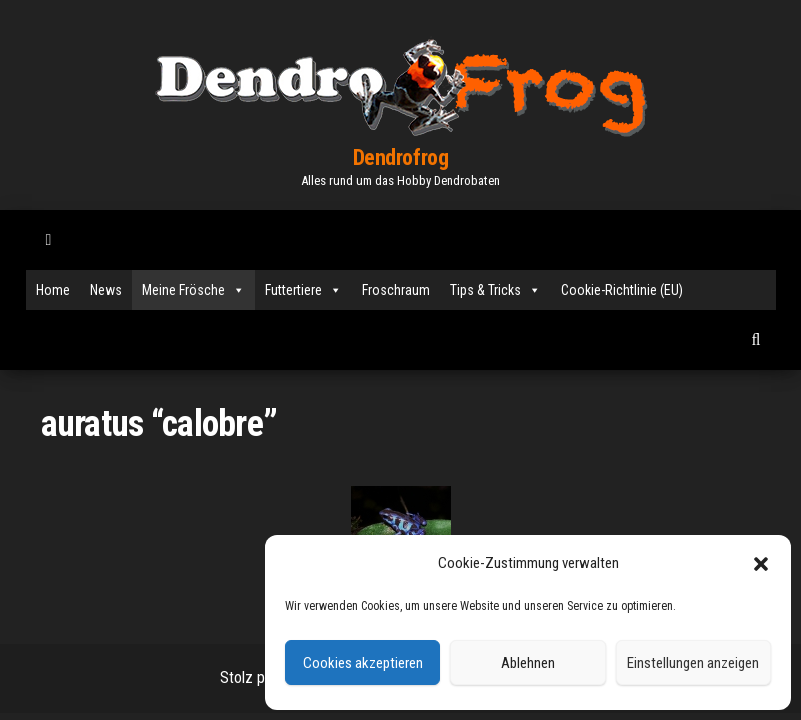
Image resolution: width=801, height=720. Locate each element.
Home (53, 290)
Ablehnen (528, 663)
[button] (761, 564)
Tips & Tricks (495, 290)
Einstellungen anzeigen (693, 663)
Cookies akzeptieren (363, 663)
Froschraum (396, 290)
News (106, 290)
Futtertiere (303, 290)
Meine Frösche (193, 290)
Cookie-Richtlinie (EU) (622, 290)
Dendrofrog (401, 157)
